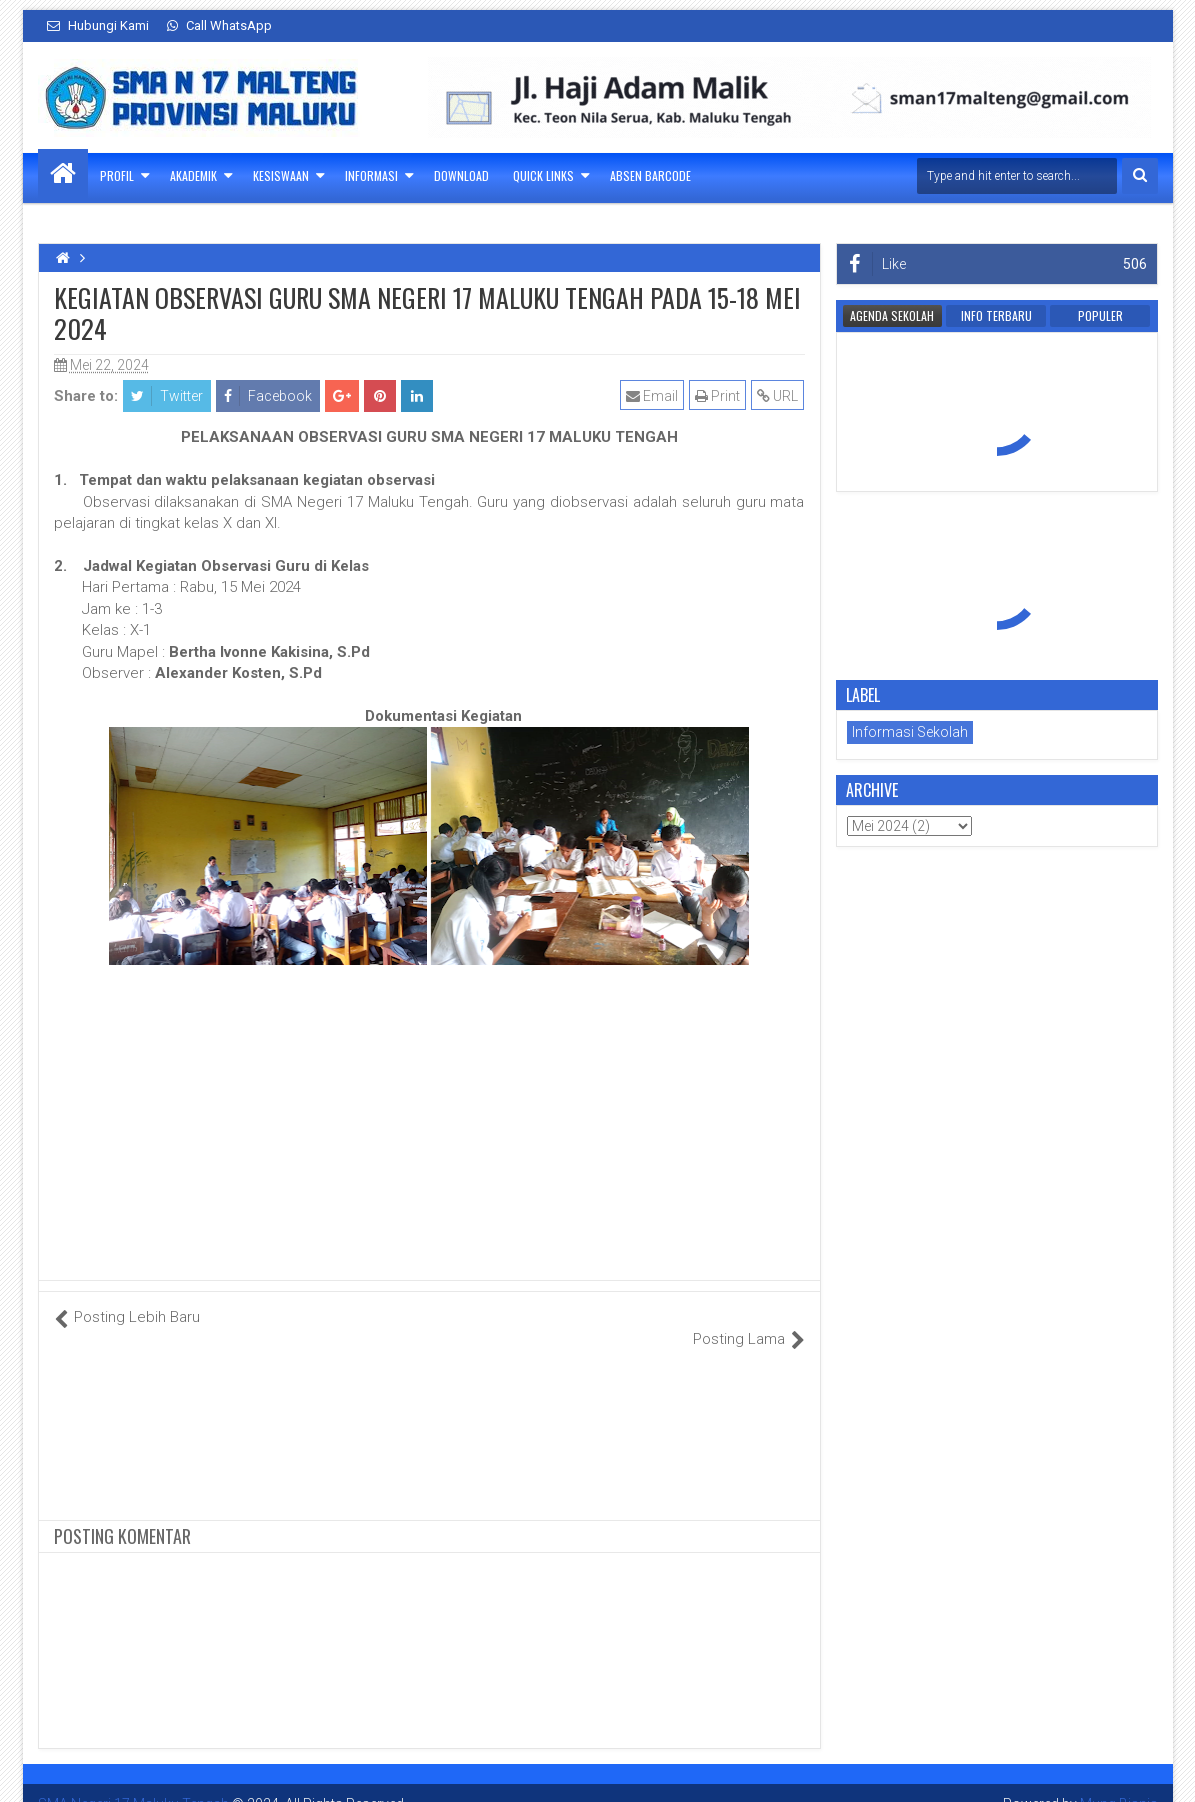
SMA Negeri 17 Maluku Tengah (133, 1782)
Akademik (193, 175)
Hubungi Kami (98, 25)
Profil (117, 175)
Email (653, 396)
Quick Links (543, 175)
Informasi (371, 175)
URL (778, 396)
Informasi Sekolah (910, 732)
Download (461, 175)
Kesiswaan (281, 175)
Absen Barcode (650, 175)
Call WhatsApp (219, 25)
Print (718, 396)
